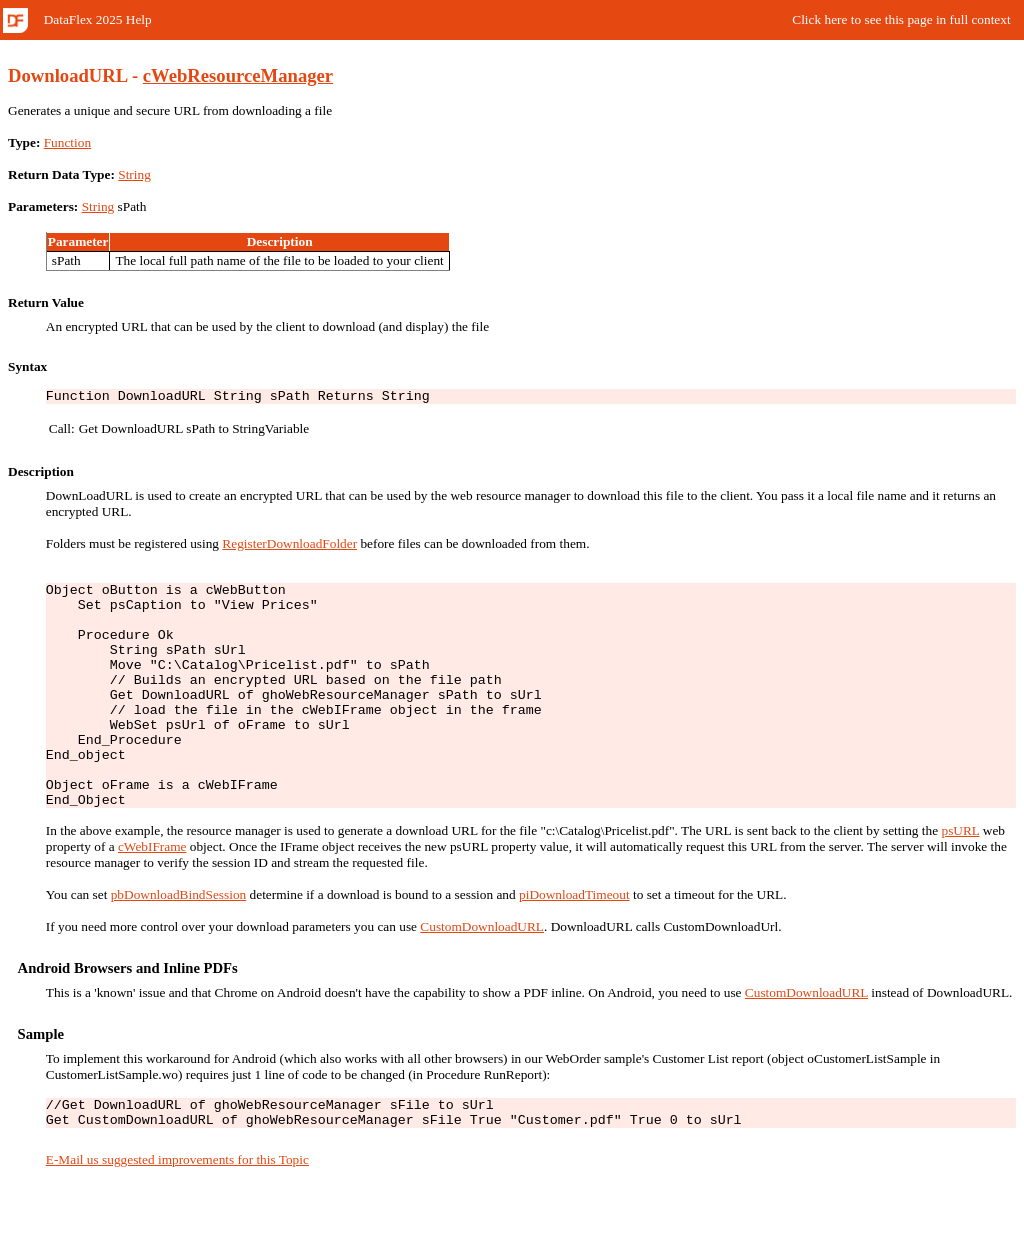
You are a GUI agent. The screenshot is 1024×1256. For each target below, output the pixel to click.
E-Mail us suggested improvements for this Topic (177, 1213)
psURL (960, 878)
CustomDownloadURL (482, 974)
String (134, 174)
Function (67, 142)
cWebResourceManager (238, 75)
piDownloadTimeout (574, 942)
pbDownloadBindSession (179, 942)
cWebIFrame (152, 894)
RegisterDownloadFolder (289, 546)
